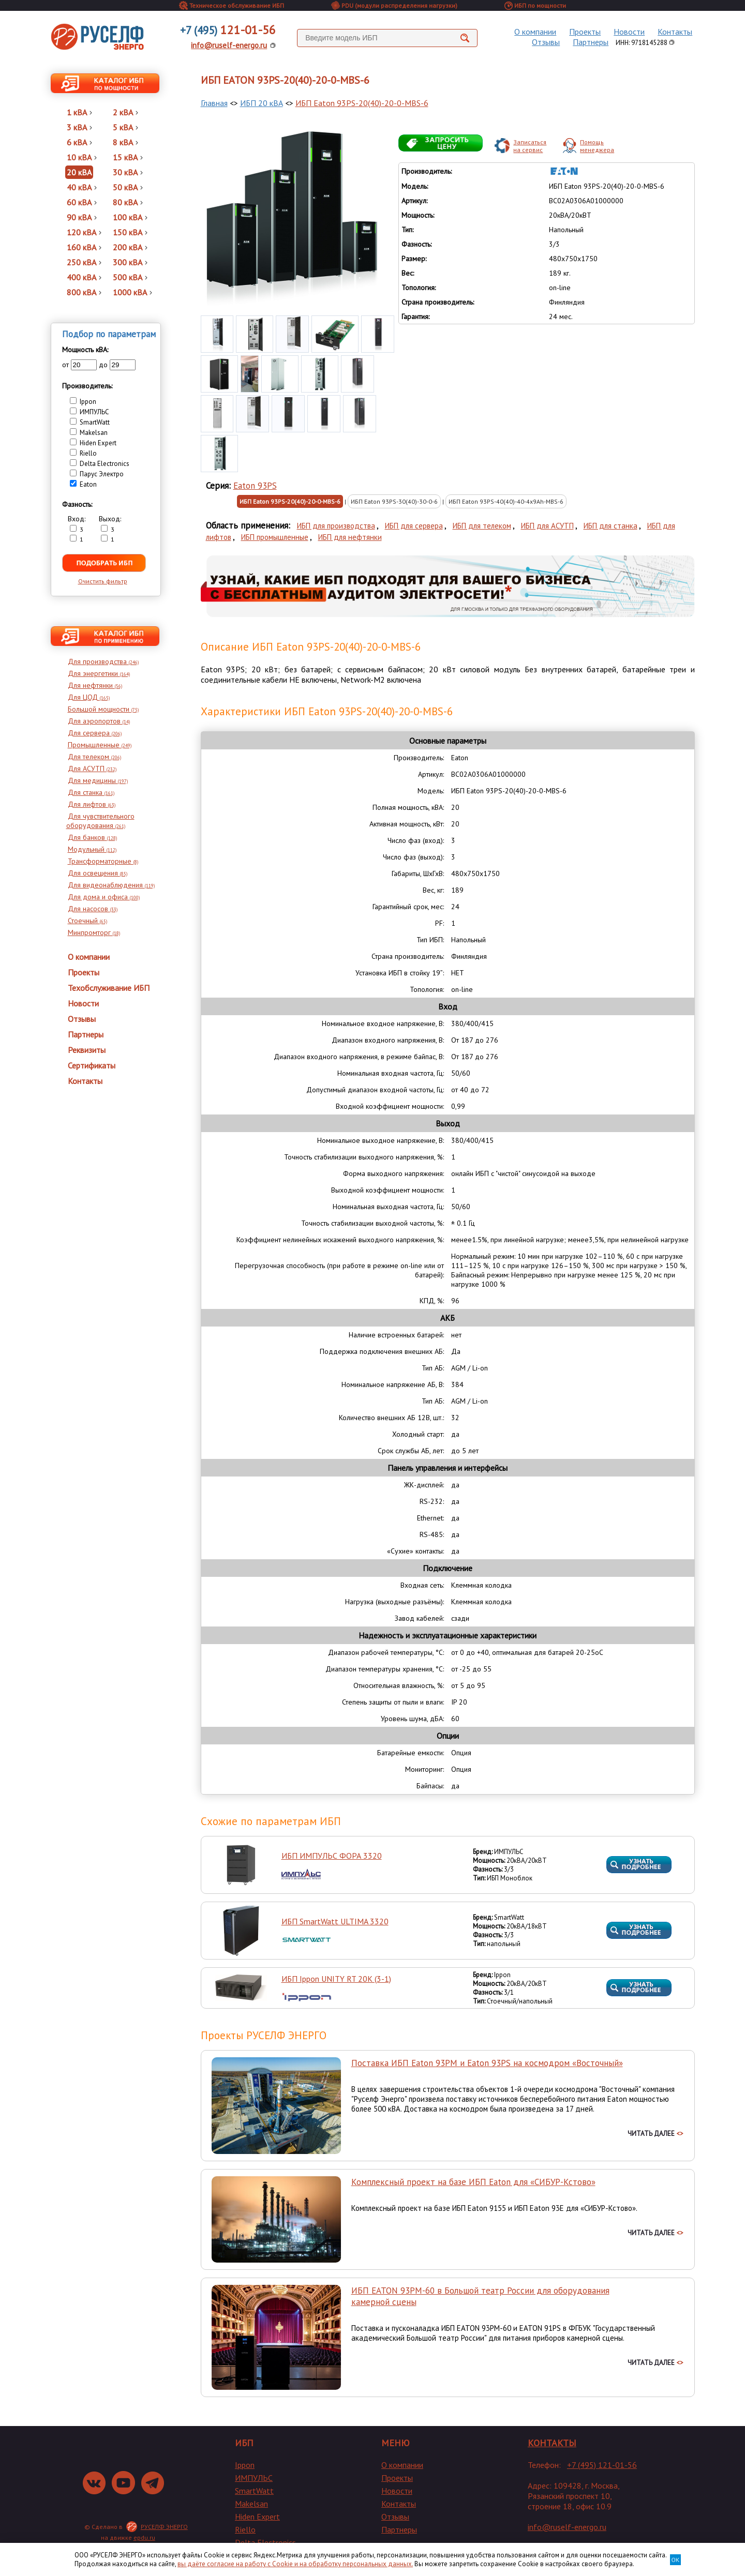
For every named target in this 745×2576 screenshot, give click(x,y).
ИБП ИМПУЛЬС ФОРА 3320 (331, 1855)
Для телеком (94, 756)
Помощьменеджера (597, 146)
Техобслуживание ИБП (109, 988)
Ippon (245, 2465)
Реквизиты (87, 1050)
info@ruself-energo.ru (229, 45)
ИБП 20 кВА (261, 103)
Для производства (103, 661)
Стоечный (87, 920)
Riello (245, 2529)
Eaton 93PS (255, 485)
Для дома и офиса (104, 896)
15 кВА (128, 157)
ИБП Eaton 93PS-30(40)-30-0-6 (394, 501)
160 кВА (84, 247)
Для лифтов (91, 804)
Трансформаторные (103, 861)
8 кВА (125, 142)
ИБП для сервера (414, 526)
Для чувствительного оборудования (100, 820)
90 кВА (82, 217)
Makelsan (251, 2503)
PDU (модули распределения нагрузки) (394, 5)
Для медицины (98, 780)
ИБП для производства (336, 526)
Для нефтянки (95, 685)
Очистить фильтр (102, 581)
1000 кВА (132, 292)
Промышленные (99, 744)
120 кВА (84, 232)
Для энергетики (99, 673)
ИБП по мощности (535, 5)
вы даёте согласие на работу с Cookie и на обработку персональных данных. (295, 2563)
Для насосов (92, 908)
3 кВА (79, 127)
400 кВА (84, 277)
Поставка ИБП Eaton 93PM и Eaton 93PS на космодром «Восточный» (487, 2063)
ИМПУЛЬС (254, 2478)
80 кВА (128, 202)
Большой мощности (103, 709)
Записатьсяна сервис (529, 146)
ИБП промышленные (274, 537)
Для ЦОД (89, 697)
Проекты (585, 31)
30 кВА (128, 172)
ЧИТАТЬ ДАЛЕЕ (655, 2133)
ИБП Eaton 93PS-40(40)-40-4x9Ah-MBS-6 (506, 501)
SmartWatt (254, 2490)
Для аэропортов (99, 721)
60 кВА (82, 202)
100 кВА (130, 217)
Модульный (92, 849)
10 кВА (82, 157)
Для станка (91, 792)
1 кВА (79, 112)
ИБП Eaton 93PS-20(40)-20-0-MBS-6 (361, 103)
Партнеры (590, 42)
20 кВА (79, 172)
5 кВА (125, 127)
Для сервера (95, 732)
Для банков (92, 837)
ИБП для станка (610, 526)
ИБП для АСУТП (547, 526)
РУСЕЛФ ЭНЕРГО (164, 2526)
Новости (629, 31)
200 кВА (130, 247)
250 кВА (84, 262)
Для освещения (97, 873)
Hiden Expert (257, 2516)
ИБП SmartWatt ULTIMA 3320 (335, 1921)
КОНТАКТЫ (552, 2443)
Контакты (675, 31)
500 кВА (130, 277)
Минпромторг (94, 932)
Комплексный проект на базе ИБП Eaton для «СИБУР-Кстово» (473, 2182)
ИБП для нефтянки (350, 537)
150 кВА (130, 232)
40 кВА (82, 187)
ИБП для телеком (482, 526)
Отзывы (546, 42)
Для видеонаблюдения (111, 885)
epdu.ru (144, 2537)
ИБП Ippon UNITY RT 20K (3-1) (336, 1979)
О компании (535, 31)
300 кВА (130, 262)
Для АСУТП (92, 768)
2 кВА (125, 112)
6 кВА (79, 142)
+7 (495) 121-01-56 (602, 2465)
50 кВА (128, 187)
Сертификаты (91, 1065)
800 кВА (84, 292)
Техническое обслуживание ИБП (231, 5)
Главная (214, 103)
